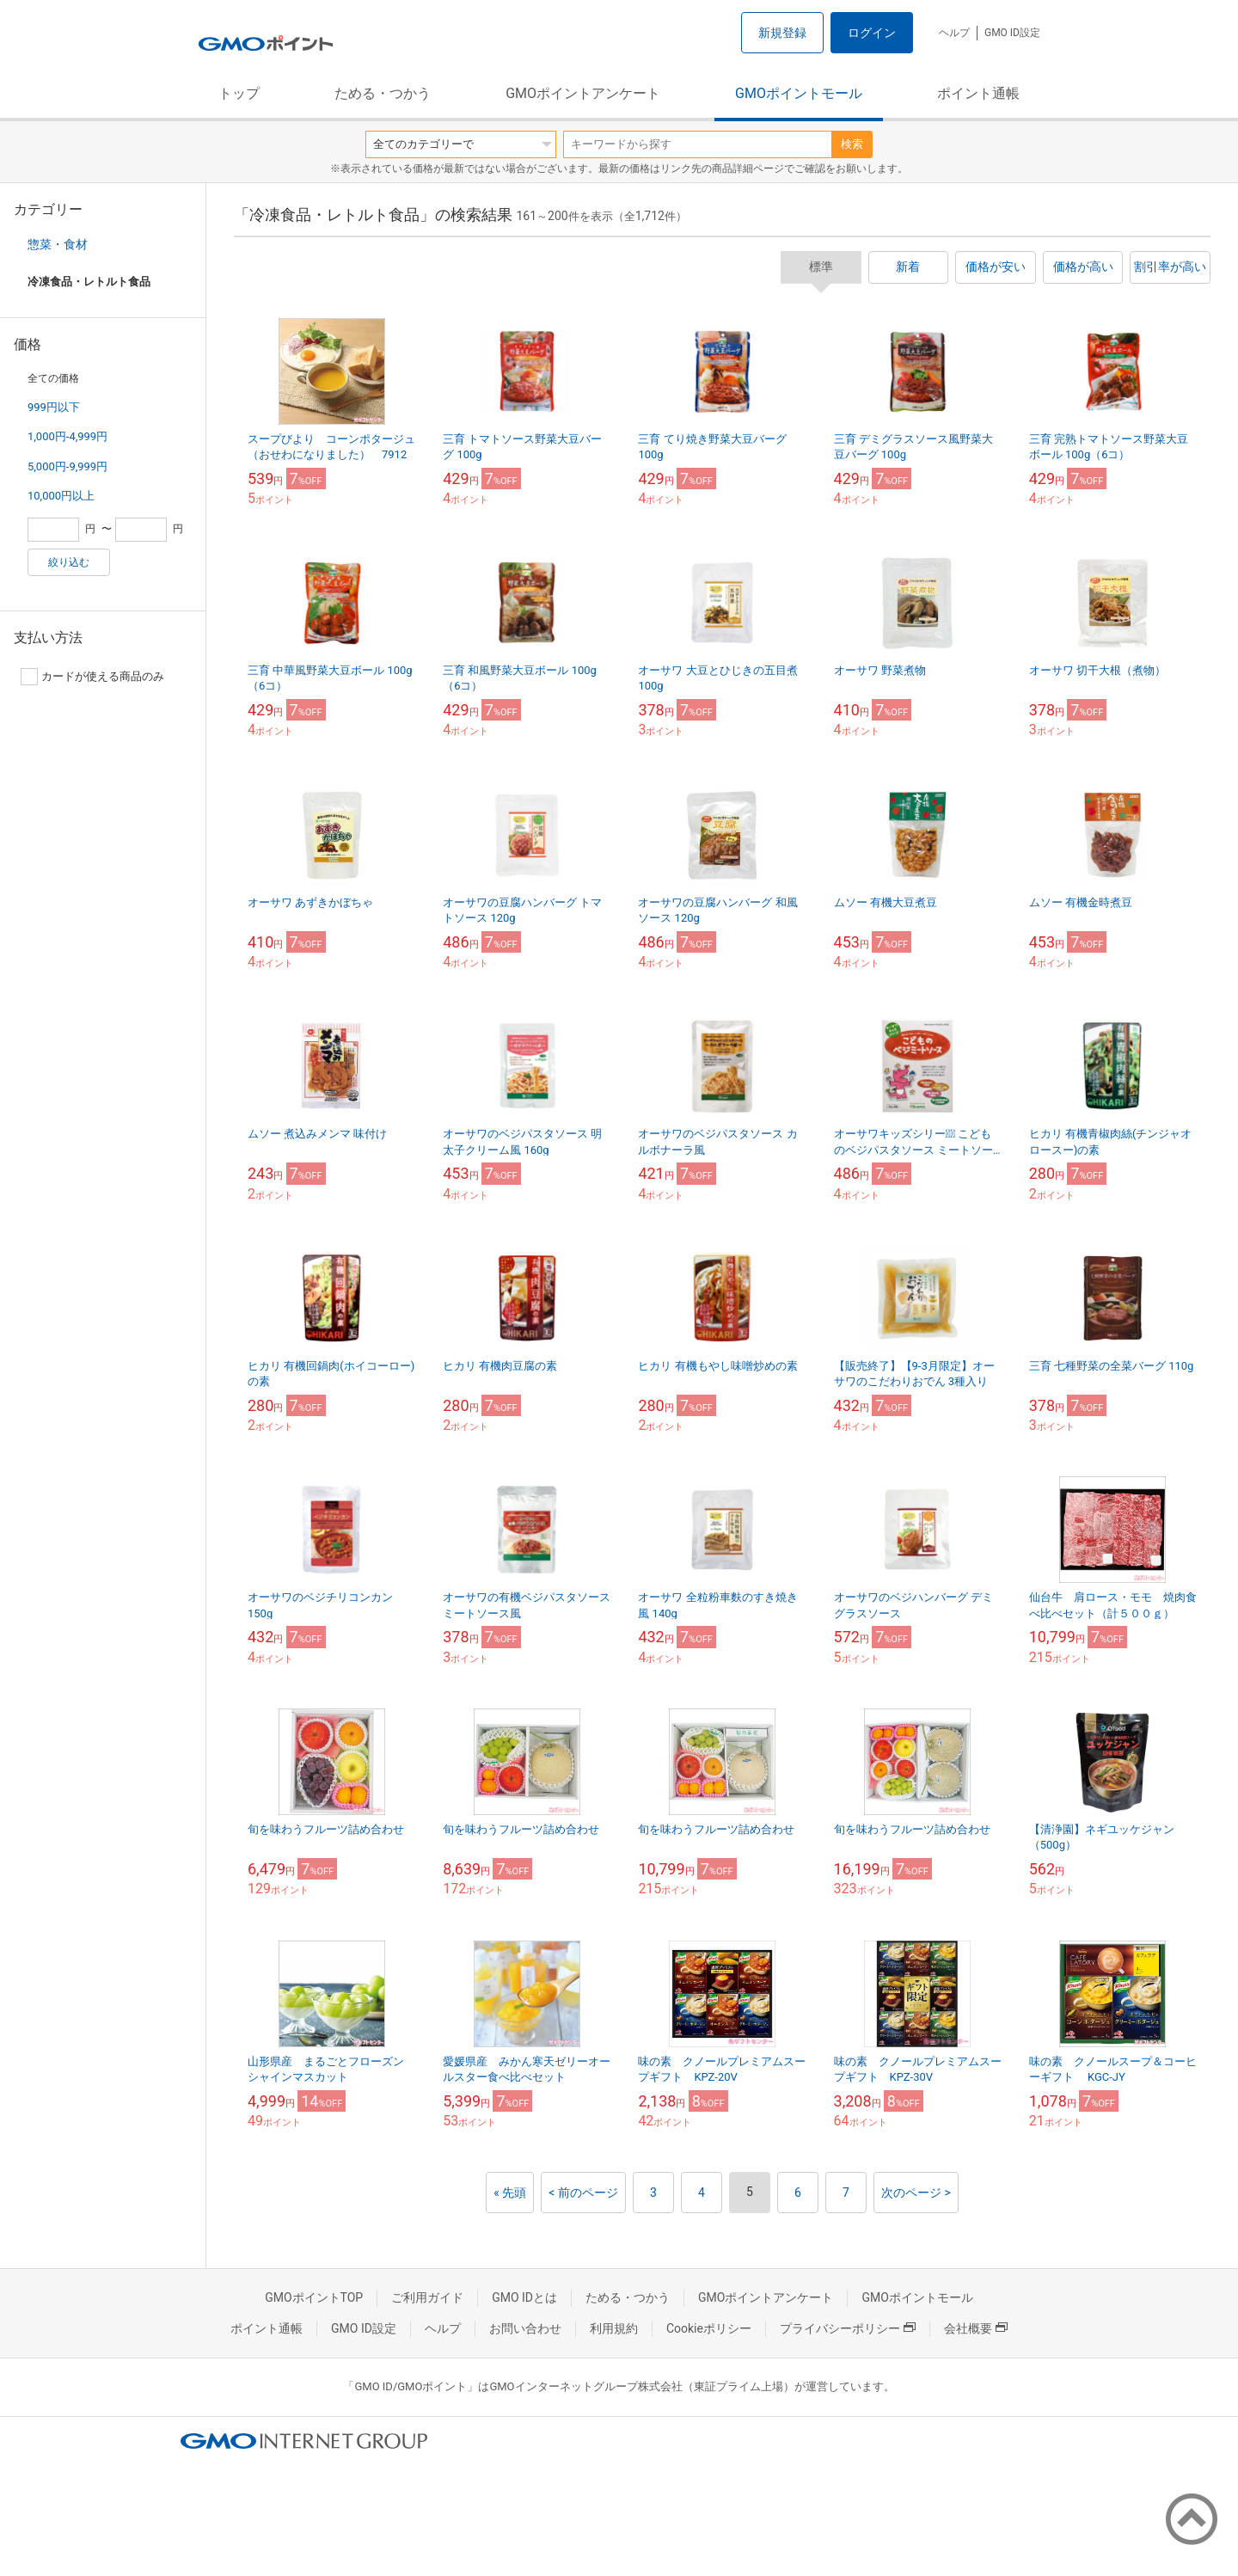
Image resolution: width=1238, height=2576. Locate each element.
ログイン (872, 33)
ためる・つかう (382, 93)
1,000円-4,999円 (67, 436)
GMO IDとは (524, 2297)
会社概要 (976, 2328)
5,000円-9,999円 (67, 466)
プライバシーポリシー (848, 2328)
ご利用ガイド (427, 2297)
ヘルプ (954, 33)
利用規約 (614, 2328)
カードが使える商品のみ (92, 676)
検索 (852, 144)
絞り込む (68, 562)
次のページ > (916, 2192)
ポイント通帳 (978, 93)
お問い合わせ (525, 2328)
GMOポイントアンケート (583, 93)
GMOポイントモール (798, 93)
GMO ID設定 (1012, 33)
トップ (239, 93)
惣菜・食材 (58, 244)
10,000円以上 (61, 495)
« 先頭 (509, 2192)
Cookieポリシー (708, 2328)
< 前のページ (583, 2192)
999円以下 (54, 407)
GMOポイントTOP (314, 2297)
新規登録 (782, 33)
